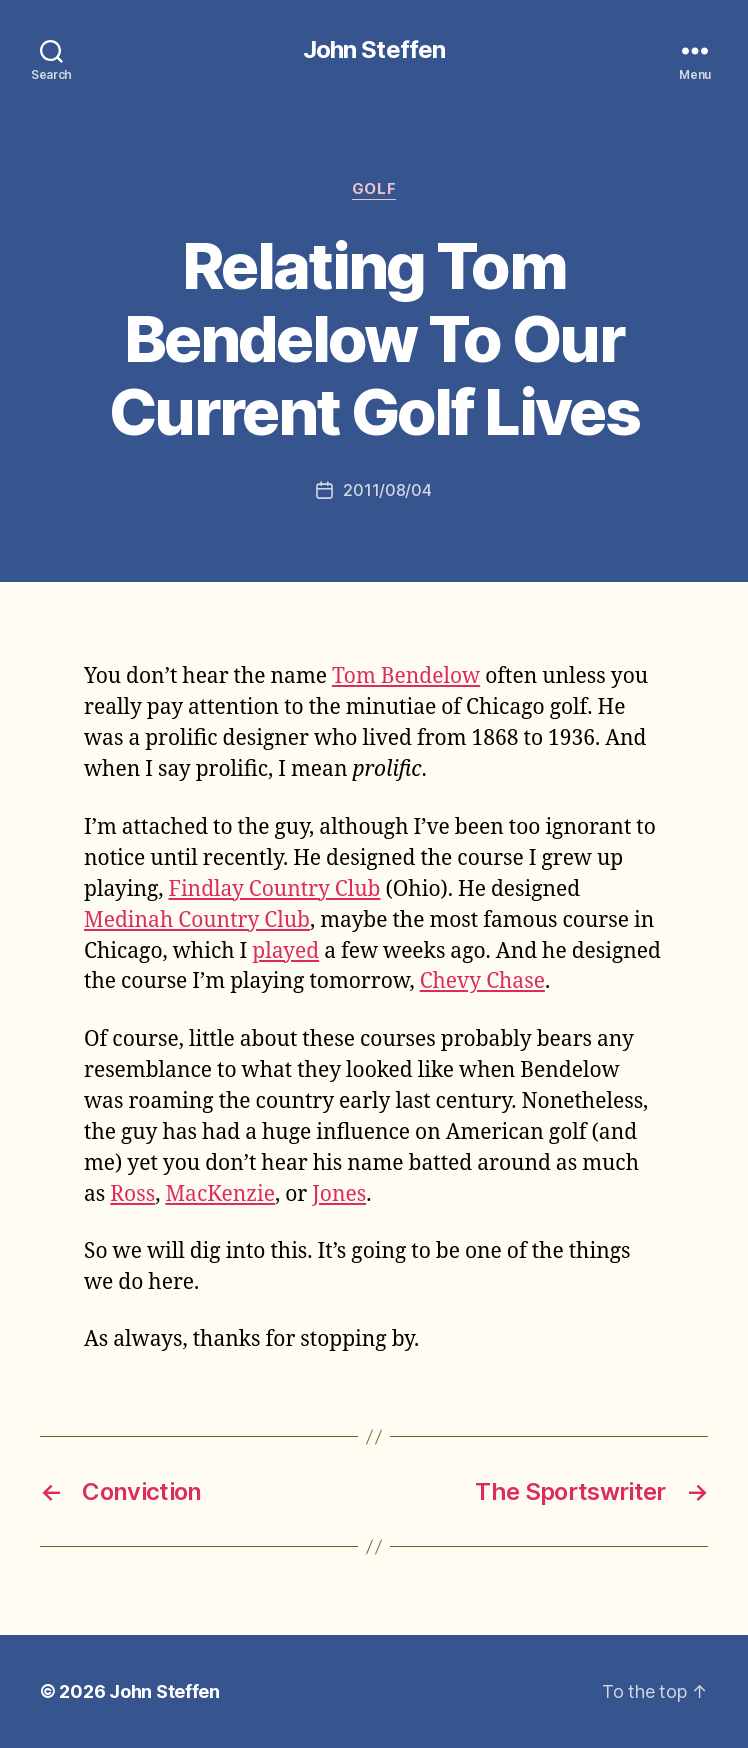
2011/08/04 (387, 490)
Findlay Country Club (275, 889)
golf (374, 189)
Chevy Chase (482, 981)
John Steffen (373, 50)
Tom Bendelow (406, 676)
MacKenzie (220, 1194)
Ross (132, 1194)
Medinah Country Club (197, 920)
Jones (339, 1194)
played (285, 951)
